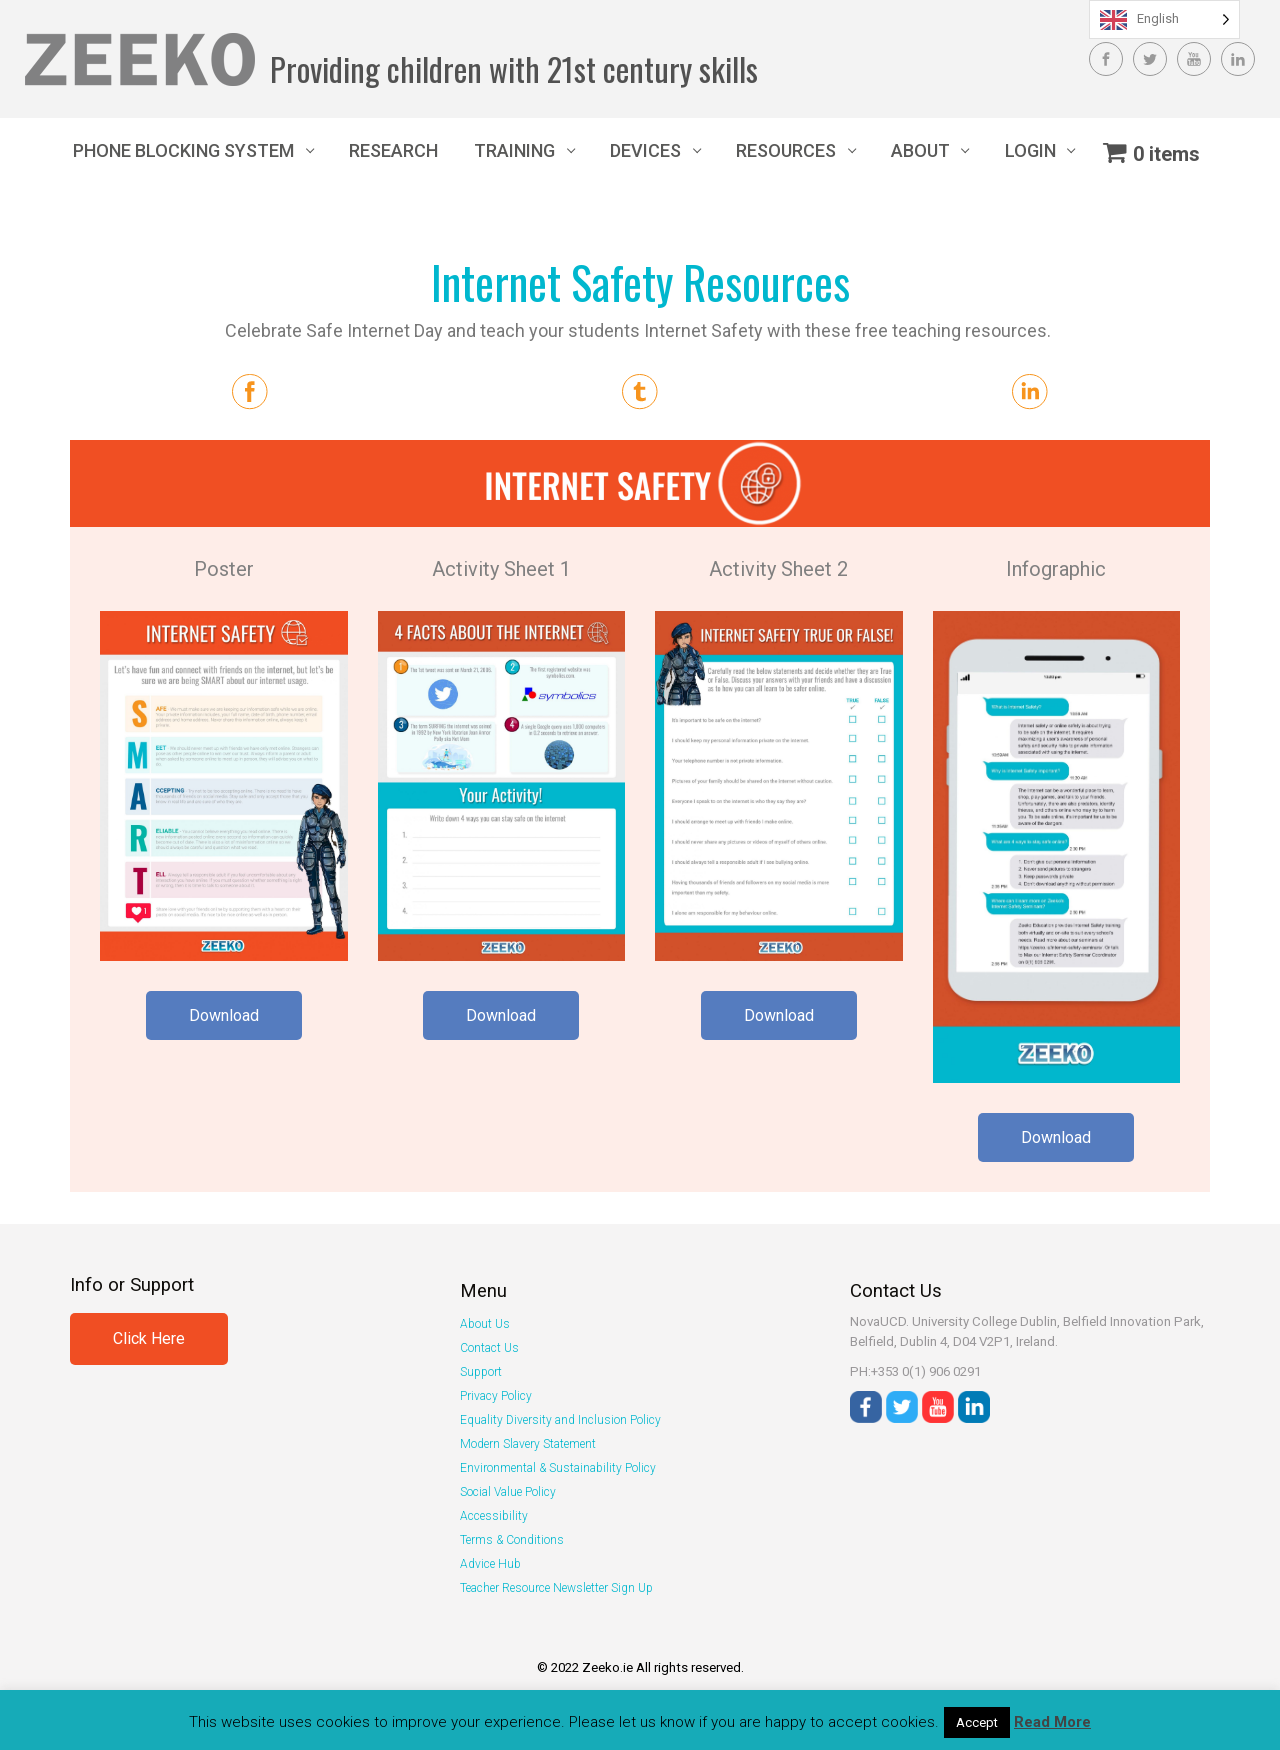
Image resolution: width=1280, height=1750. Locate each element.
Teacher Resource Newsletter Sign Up (556, 1588)
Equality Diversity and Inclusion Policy (560, 1420)
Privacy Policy (496, 1396)
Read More (1052, 1722)
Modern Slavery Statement (528, 1444)
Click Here (149, 1338)
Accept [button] (977, 1722)
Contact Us (489, 1348)
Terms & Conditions (512, 1540)
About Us (485, 1324)
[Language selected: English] (1164, 19)
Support (481, 1372)
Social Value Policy (508, 1492)
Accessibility (494, 1516)
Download (224, 1015)
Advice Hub (490, 1564)
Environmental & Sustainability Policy (558, 1468)
